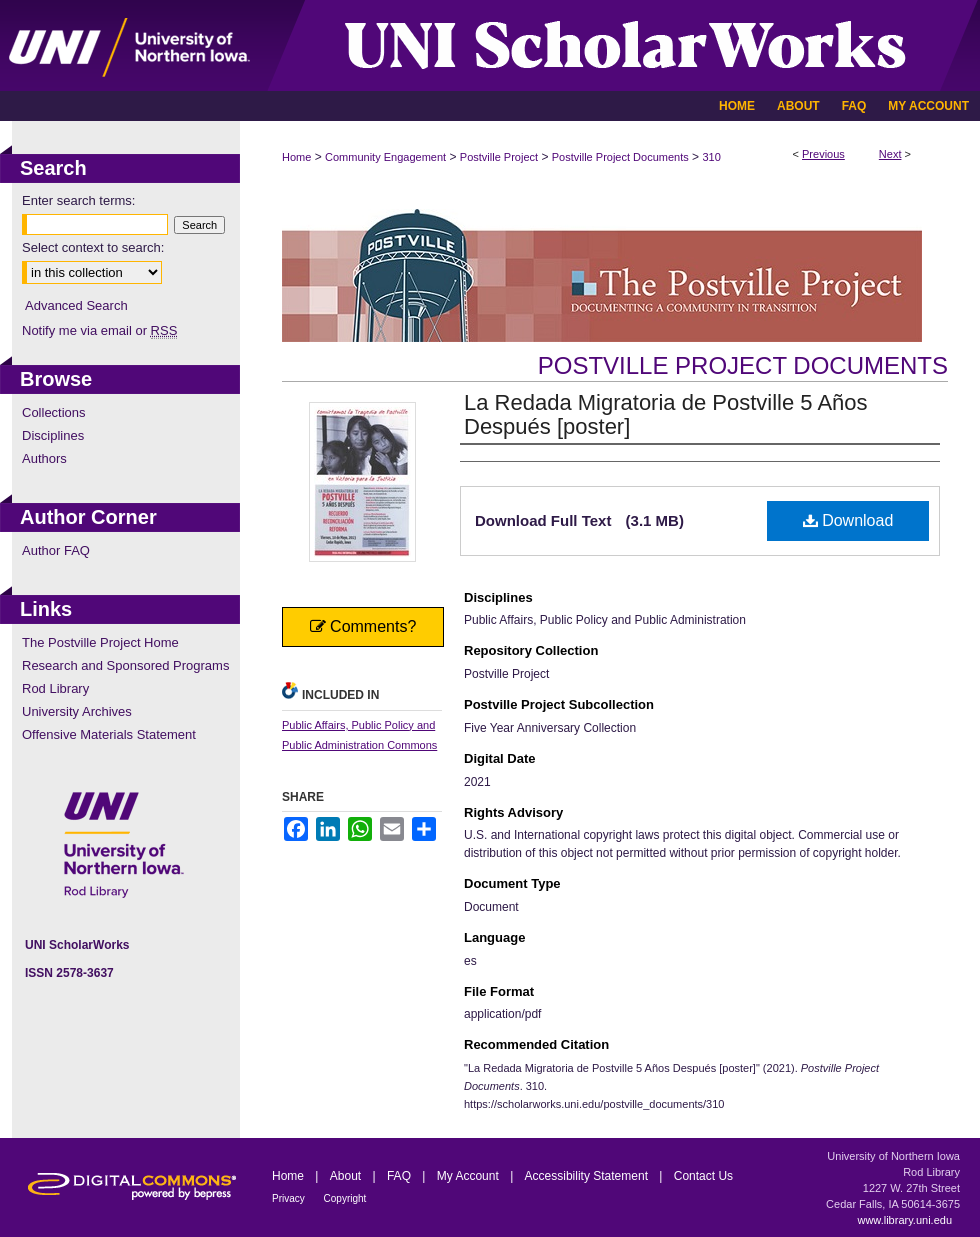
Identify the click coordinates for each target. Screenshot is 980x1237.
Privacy (290, 1198)
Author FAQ (56, 550)
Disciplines (53, 435)
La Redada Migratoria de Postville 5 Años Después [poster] (666, 414)
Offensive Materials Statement (109, 734)
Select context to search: (93, 247)
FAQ (400, 1176)
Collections (54, 412)
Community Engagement (385, 157)
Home (296, 157)
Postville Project (499, 157)
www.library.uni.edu (904, 1220)
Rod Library (55, 688)
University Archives (77, 711)
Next (890, 154)
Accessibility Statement (588, 1176)
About (347, 1176)
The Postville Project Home (100, 642)
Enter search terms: (78, 200)
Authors (44, 458)
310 (711, 157)
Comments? (363, 626)
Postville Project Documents (620, 157)
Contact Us (703, 1176)
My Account (469, 1176)
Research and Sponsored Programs (125, 665)
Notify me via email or (99, 330)
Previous (823, 154)
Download (848, 520)
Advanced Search (76, 305)
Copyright (345, 1198)
